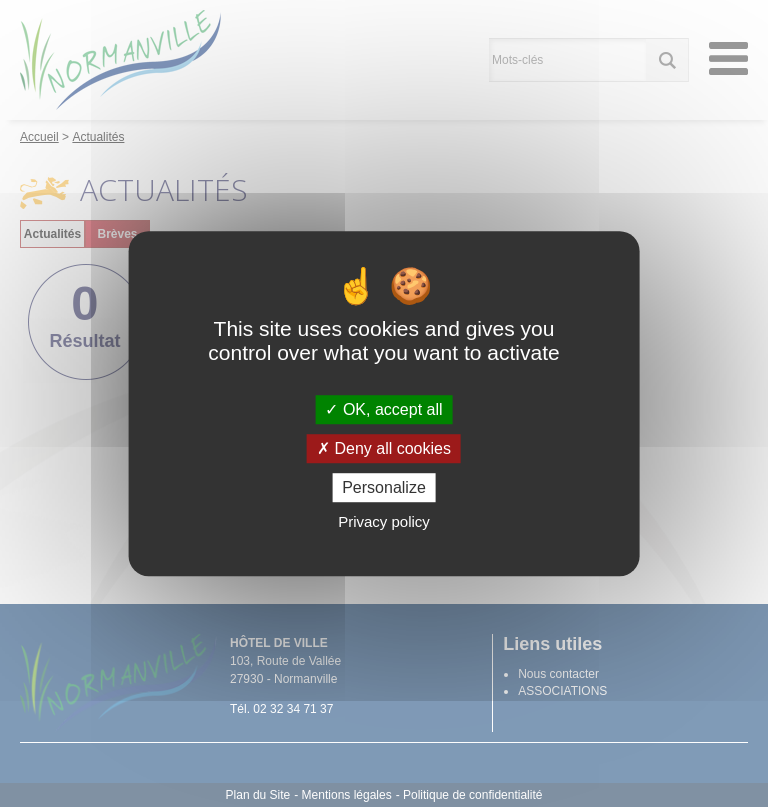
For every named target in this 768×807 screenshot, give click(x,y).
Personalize (384, 487)
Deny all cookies (384, 448)
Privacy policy (384, 521)
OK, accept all (383, 409)
